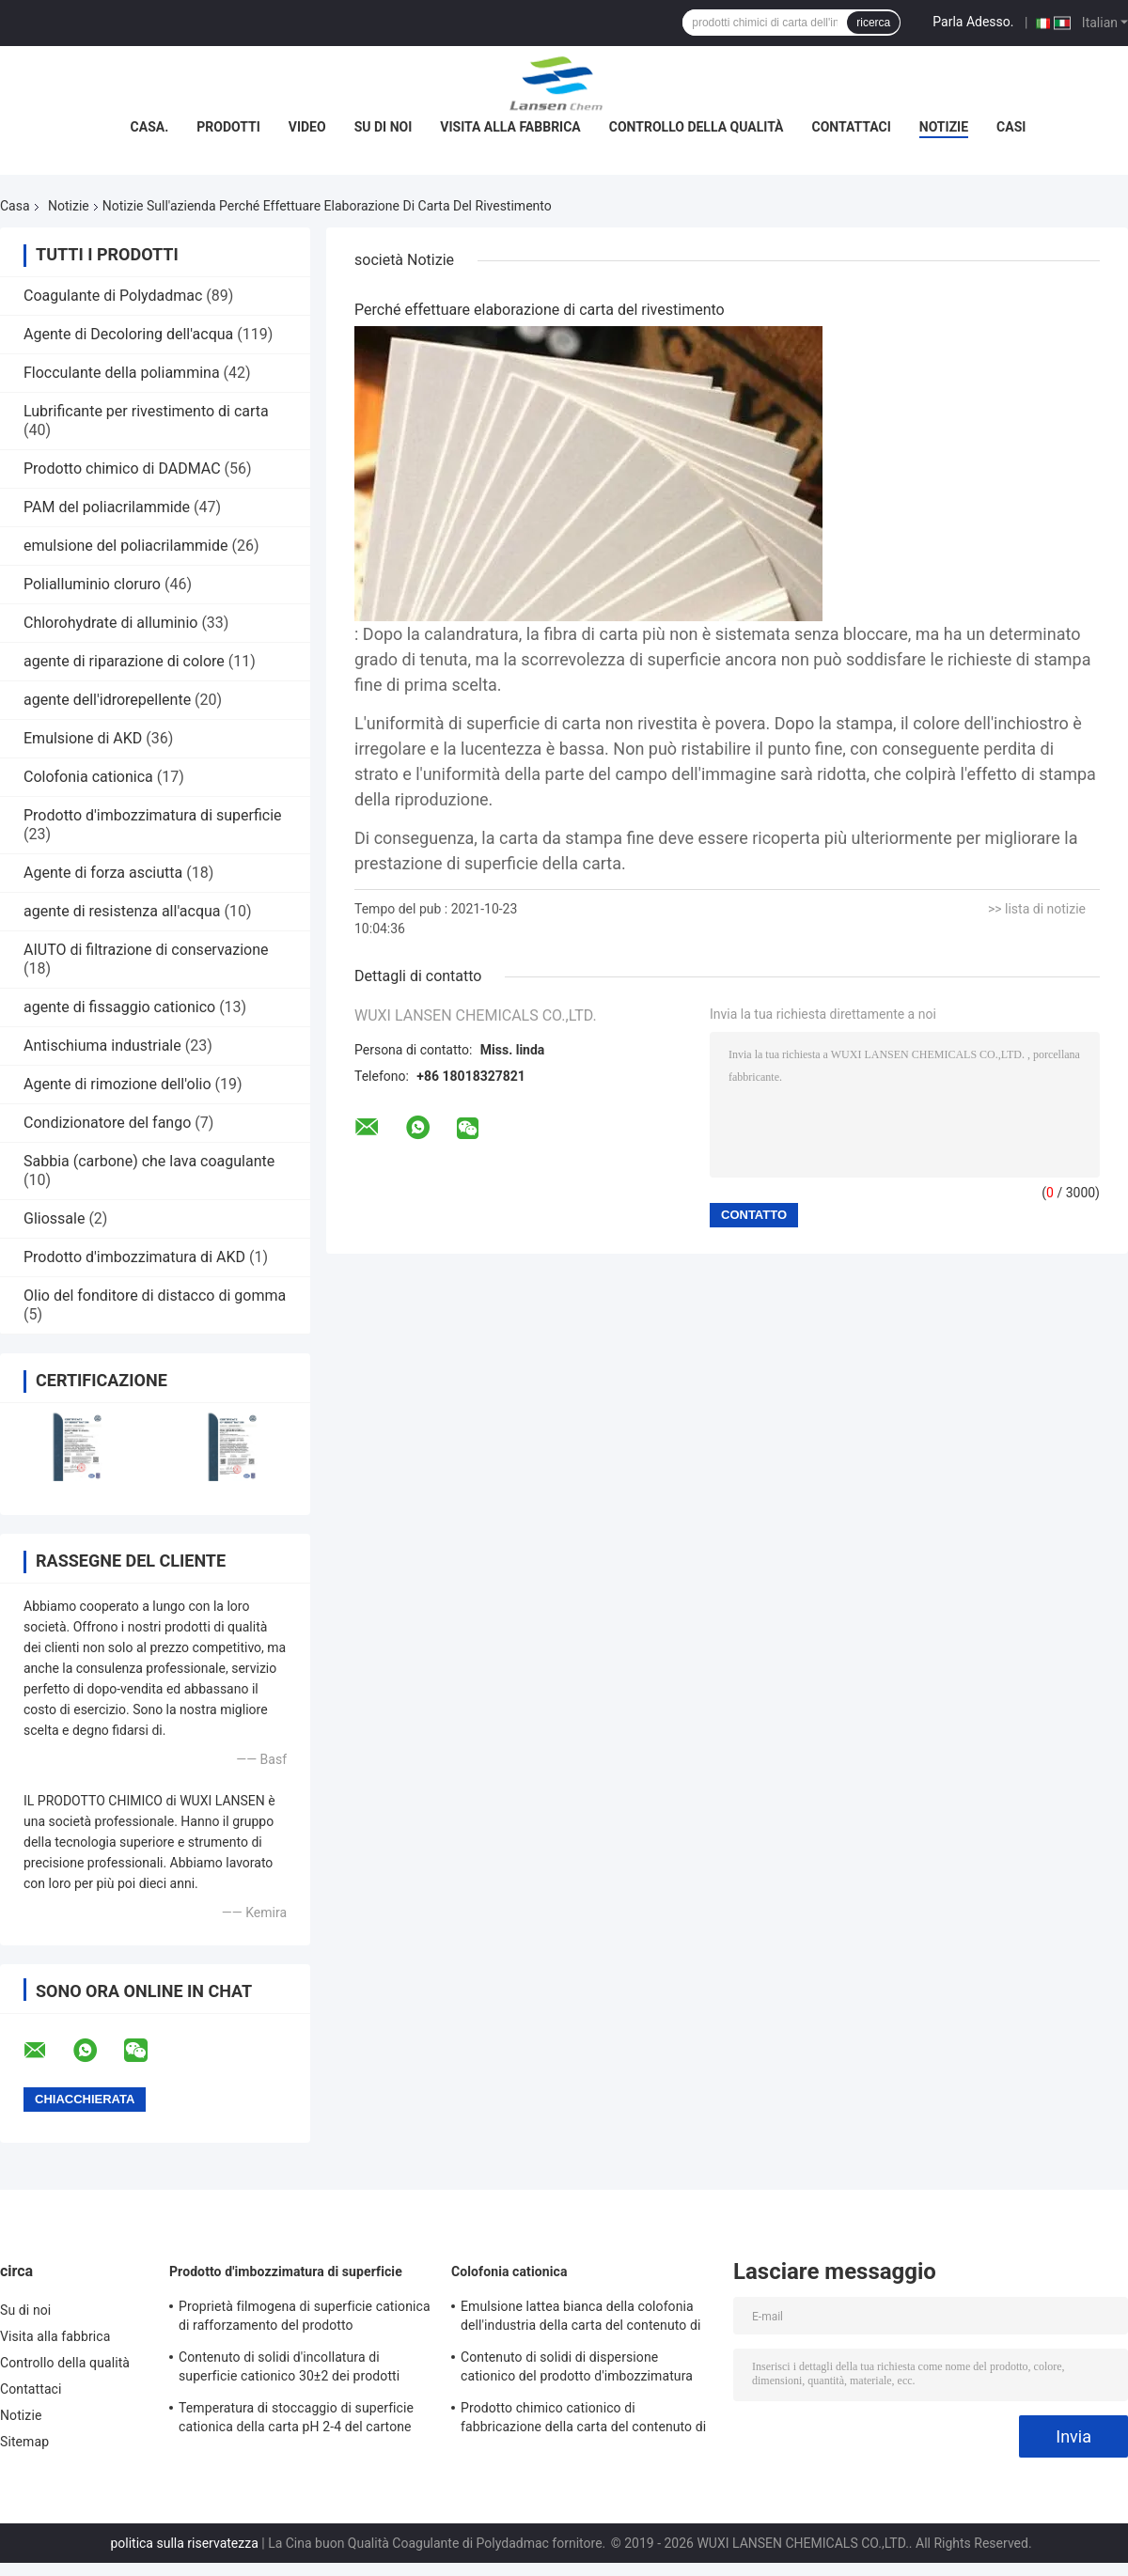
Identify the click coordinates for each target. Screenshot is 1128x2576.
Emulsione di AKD (83, 738)
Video (307, 126)
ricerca (873, 22)
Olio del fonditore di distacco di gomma (155, 1295)
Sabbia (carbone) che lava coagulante (149, 1161)
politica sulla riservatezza (184, 2543)
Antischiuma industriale (102, 1045)
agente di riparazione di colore (124, 661)
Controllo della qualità (696, 126)
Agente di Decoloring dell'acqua (128, 334)
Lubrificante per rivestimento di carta (146, 411)
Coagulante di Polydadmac (113, 295)
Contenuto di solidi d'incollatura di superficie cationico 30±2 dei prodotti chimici (289, 2369)
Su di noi (383, 126)
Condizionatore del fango (107, 1123)
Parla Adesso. (972, 21)
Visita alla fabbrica (510, 126)
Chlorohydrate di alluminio (110, 623)
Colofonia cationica (88, 777)
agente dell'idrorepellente (107, 700)
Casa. (150, 126)
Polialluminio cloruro (92, 584)
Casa (15, 205)
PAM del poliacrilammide (107, 507)
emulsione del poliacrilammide (126, 545)
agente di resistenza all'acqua (122, 911)
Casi (1011, 126)
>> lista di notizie (1037, 908)
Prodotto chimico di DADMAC (122, 468)
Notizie (943, 126)
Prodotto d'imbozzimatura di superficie (153, 815)
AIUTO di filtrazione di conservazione (146, 950)
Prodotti (228, 126)
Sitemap (24, 2441)
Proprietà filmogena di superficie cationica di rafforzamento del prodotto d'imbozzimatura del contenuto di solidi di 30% (305, 2318)
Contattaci (851, 126)
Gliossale (54, 1218)
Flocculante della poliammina (122, 373)
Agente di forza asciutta (103, 873)
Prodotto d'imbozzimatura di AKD (134, 1257)
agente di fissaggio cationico (119, 1007)
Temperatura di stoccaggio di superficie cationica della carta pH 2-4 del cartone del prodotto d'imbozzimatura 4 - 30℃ (296, 2420)
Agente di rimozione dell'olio (118, 1084)
